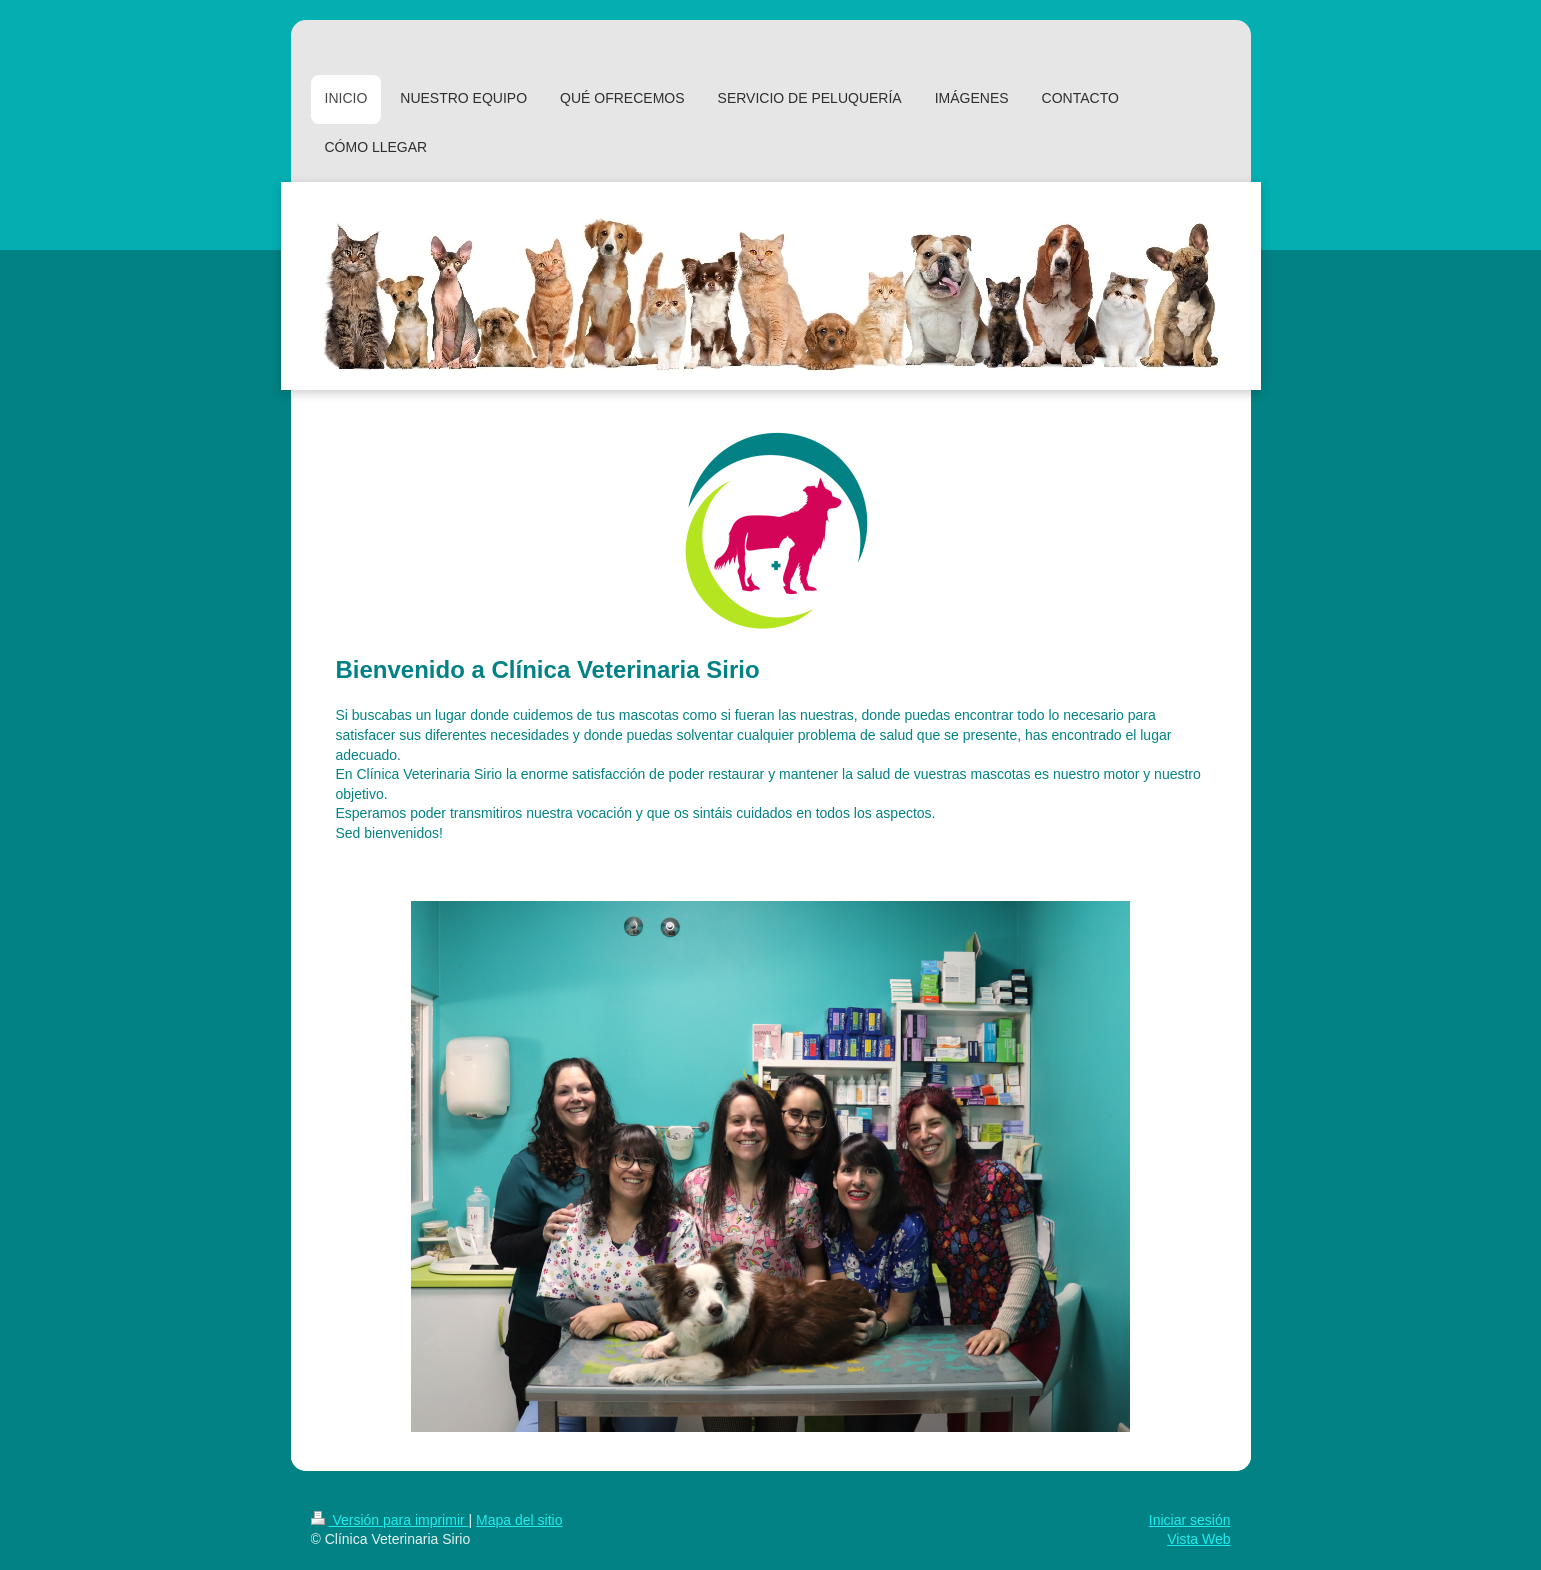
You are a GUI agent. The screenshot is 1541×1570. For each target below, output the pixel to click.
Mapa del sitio (519, 1520)
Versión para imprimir (390, 1520)
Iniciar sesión (1190, 1520)
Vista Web (1198, 1539)
